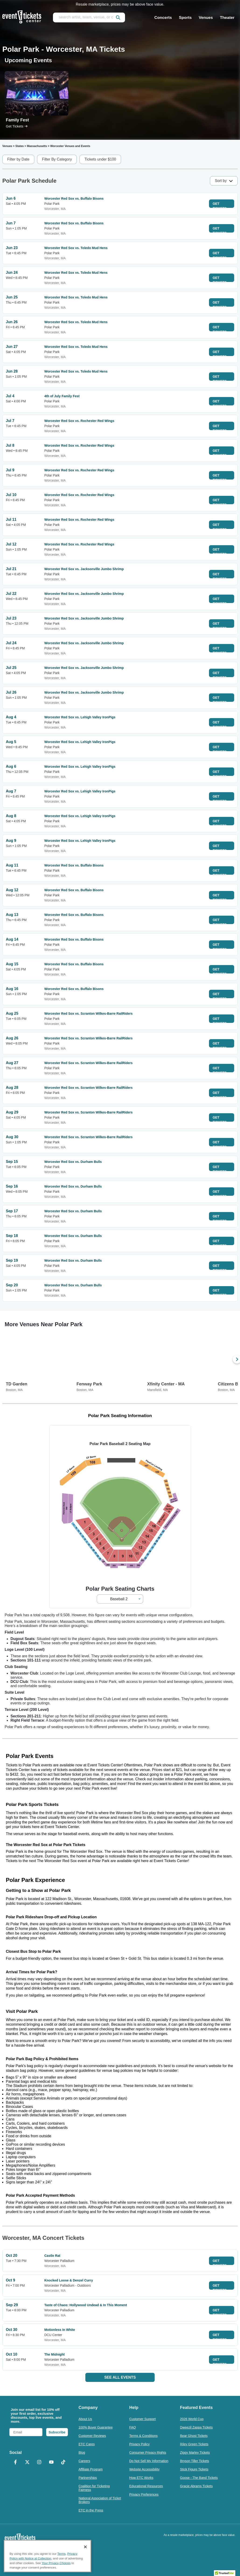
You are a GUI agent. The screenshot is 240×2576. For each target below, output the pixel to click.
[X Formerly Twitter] (27, 2462)
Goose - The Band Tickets (199, 2478)
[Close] (85, 2547)
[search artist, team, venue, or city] (89, 17)
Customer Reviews (92, 2436)
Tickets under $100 (100, 159)
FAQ (132, 2427)
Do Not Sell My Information (148, 2461)
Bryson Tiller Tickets (194, 2461)
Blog (82, 2452)
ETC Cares (87, 2444)
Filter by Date (18, 159)
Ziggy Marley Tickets (195, 2452)
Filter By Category (57, 159)
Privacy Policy (139, 2444)
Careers (84, 2461)
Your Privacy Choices (56, 2563)
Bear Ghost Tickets (194, 2436)
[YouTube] (51, 2462)
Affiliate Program (91, 2469)
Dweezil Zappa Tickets (196, 2427)
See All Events (120, 2377)
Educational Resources (146, 2486)
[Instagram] (39, 2462)
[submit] (118, 17)
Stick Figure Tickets (194, 2469)
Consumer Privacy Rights (147, 2452)
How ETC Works (141, 2478)
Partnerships (88, 2478)
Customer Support (142, 2419)
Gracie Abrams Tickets (196, 2486)
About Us (85, 2419)
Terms (61, 2553)
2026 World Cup (192, 2419)
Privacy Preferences (143, 2494)
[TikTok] (63, 2462)
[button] (224, 2571)
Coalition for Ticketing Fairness (94, 2488)
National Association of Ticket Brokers (100, 2500)
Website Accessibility (144, 2469)
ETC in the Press (91, 2510)
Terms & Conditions (143, 2436)
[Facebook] (15, 2462)
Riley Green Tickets (194, 2444)
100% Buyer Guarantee (96, 2427)
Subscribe (57, 2432)
